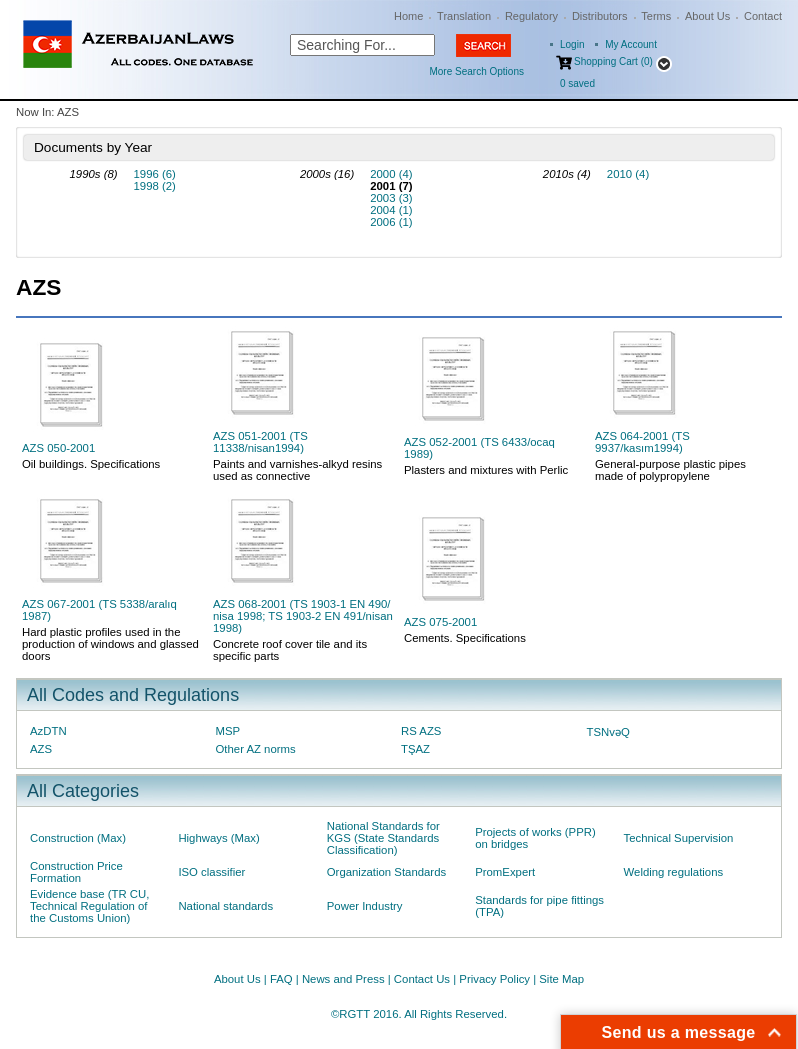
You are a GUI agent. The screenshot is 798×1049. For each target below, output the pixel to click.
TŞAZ (415, 749)
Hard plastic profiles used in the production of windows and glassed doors (110, 644)
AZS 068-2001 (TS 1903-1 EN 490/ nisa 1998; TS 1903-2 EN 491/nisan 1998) (303, 616)
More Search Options (476, 71)
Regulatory (531, 16)
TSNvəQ (608, 732)
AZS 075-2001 (440, 622)
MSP (228, 731)
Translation (464, 16)
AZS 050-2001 (58, 448)
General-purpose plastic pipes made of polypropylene (670, 470)
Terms (656, 16)
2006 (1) (391, 222)
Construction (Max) (78, 838)
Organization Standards (386, 872)
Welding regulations (674, 872)
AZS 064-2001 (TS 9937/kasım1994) (642, 442)
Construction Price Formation (76, 872)
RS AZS (421, 731)
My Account (631, 44)
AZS (41, 749)
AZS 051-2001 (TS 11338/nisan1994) (260, 442)
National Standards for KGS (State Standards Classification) (383, 838)
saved (577, 83)
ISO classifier (211, 872)
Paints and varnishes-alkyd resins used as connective (297, 470)
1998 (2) (155, 186)
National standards (225, 906)
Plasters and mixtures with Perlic (486, 470)
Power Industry (365, 906)
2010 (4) (628, 174)
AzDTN (48, 731)
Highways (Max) (218, 838)
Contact (763, 16)
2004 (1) (391, 210)
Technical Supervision (679, 838)
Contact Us (422, 979)
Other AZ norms (256, 749)
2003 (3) (391, 198)
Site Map (561, 979)
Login (572, 44)
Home (408, 16)
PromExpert (505, 872)
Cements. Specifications (465, 638)
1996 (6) (155, 174)
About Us (707, 16)
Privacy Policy (494, 979)
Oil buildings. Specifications (91, 464)
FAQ (281, 979)
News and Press (343, 979)
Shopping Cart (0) (613, 61)
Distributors (600, 16)
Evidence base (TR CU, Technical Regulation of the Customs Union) (89, 906)
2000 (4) (391, 174)
